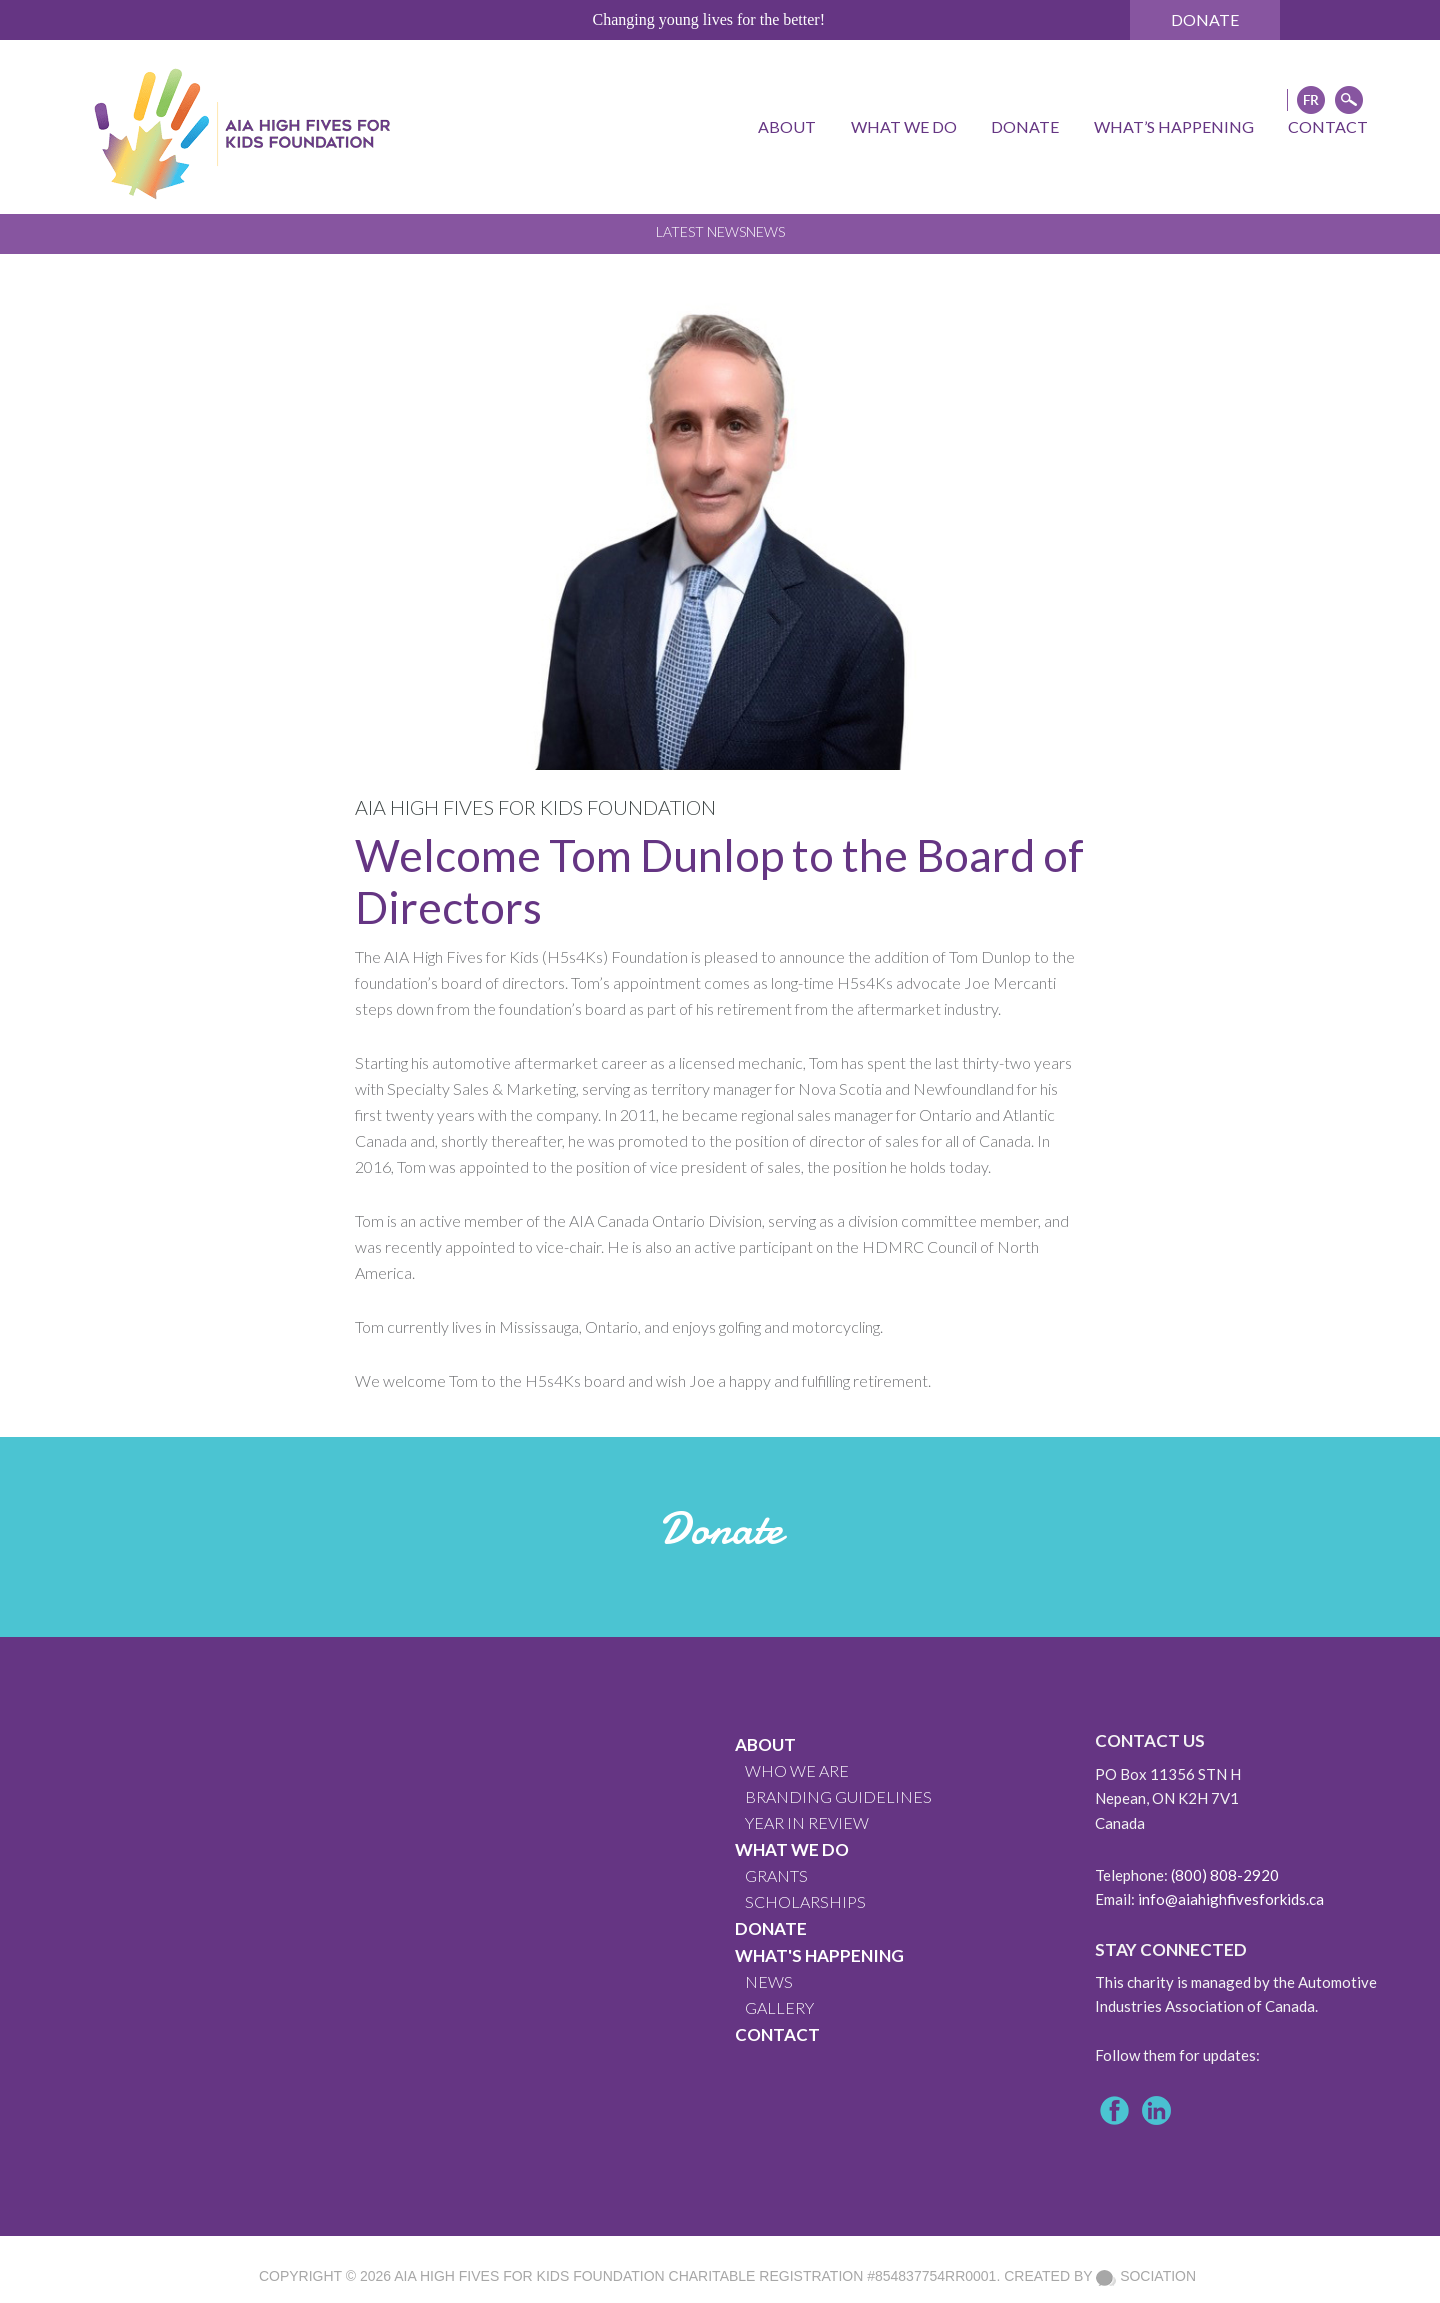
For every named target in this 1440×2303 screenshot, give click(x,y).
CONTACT (777, 2034)
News (765, 231)
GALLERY (779, 2007)
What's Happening (819, 1955)
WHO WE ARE (797, 1770)
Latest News (701, 231)
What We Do (792, 1849)
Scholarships (805, 1901)
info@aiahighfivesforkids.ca (1231, 1899)
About (765, 1744)
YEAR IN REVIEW (807, 1822)
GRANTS (776, 1875)
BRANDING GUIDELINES (838, 1796)
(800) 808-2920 (1225, 1875)
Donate (1205, 19)
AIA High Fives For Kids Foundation (529, 2276)
